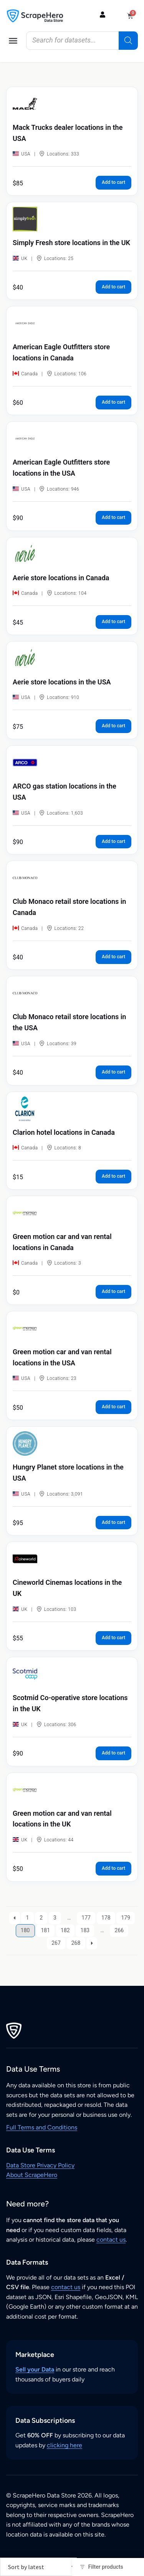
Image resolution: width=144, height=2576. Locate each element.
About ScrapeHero (31, 2174)
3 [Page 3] (54, 1918)
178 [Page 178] (106, 1918)
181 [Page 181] (45, 1930)
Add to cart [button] (113, 182)
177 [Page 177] (86, 1918)
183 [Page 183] (85, 1930)
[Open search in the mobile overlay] (82, 40)
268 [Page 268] (76, 1943)
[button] (13, 40)
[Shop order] (38, 2567)
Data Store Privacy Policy (40, 2165)
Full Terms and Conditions (41, 2127)
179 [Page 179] (126, 1918)
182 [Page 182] (65, 1930)
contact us (111, 2239)
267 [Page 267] (56, 1943)
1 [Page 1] (27, 1918)
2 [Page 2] (41, 1918)
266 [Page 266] (119, 1930)
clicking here (64, 2445)
